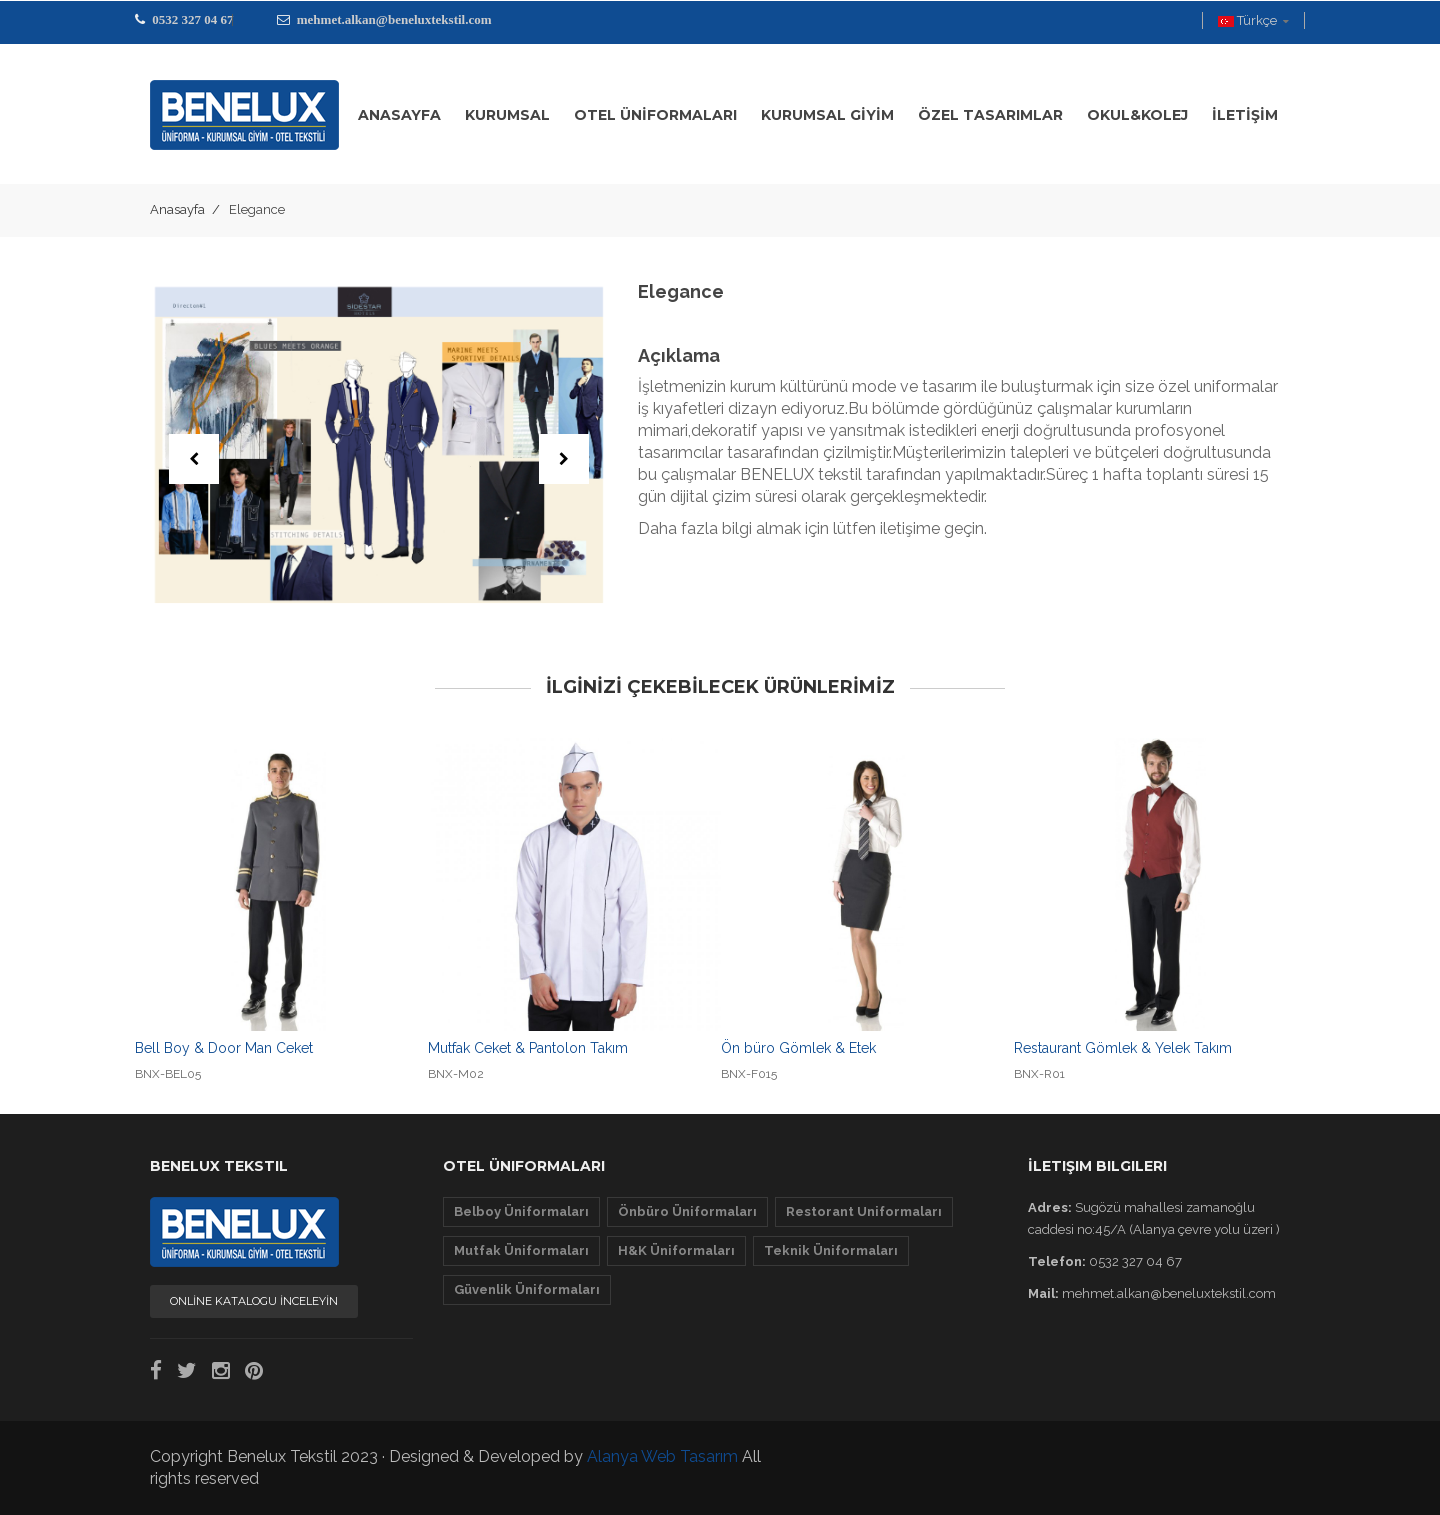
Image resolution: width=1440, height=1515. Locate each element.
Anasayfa (177, 209)
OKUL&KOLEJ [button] (1137, 115)
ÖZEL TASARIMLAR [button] (990, 115)
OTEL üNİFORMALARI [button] (655, 115)
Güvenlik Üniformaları (527, 1289)
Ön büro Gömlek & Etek (798, 1048)
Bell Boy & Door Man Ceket (224, 1048)
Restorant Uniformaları (864, 1211)
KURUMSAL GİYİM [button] (827, 115)
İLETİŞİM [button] (1245, 115)
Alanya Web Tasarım (662, 1456)
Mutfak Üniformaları (521, 1250)
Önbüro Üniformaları (687, 1211)
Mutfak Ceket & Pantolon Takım (528, 1048)
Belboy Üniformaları (521, 1211)
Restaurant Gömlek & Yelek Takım (1123, 1048)
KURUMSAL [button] (507, 115)
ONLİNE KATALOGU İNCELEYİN (254, 1301)
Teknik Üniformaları (831, 1250)
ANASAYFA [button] (399, 115)
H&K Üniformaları (676, 1250)
